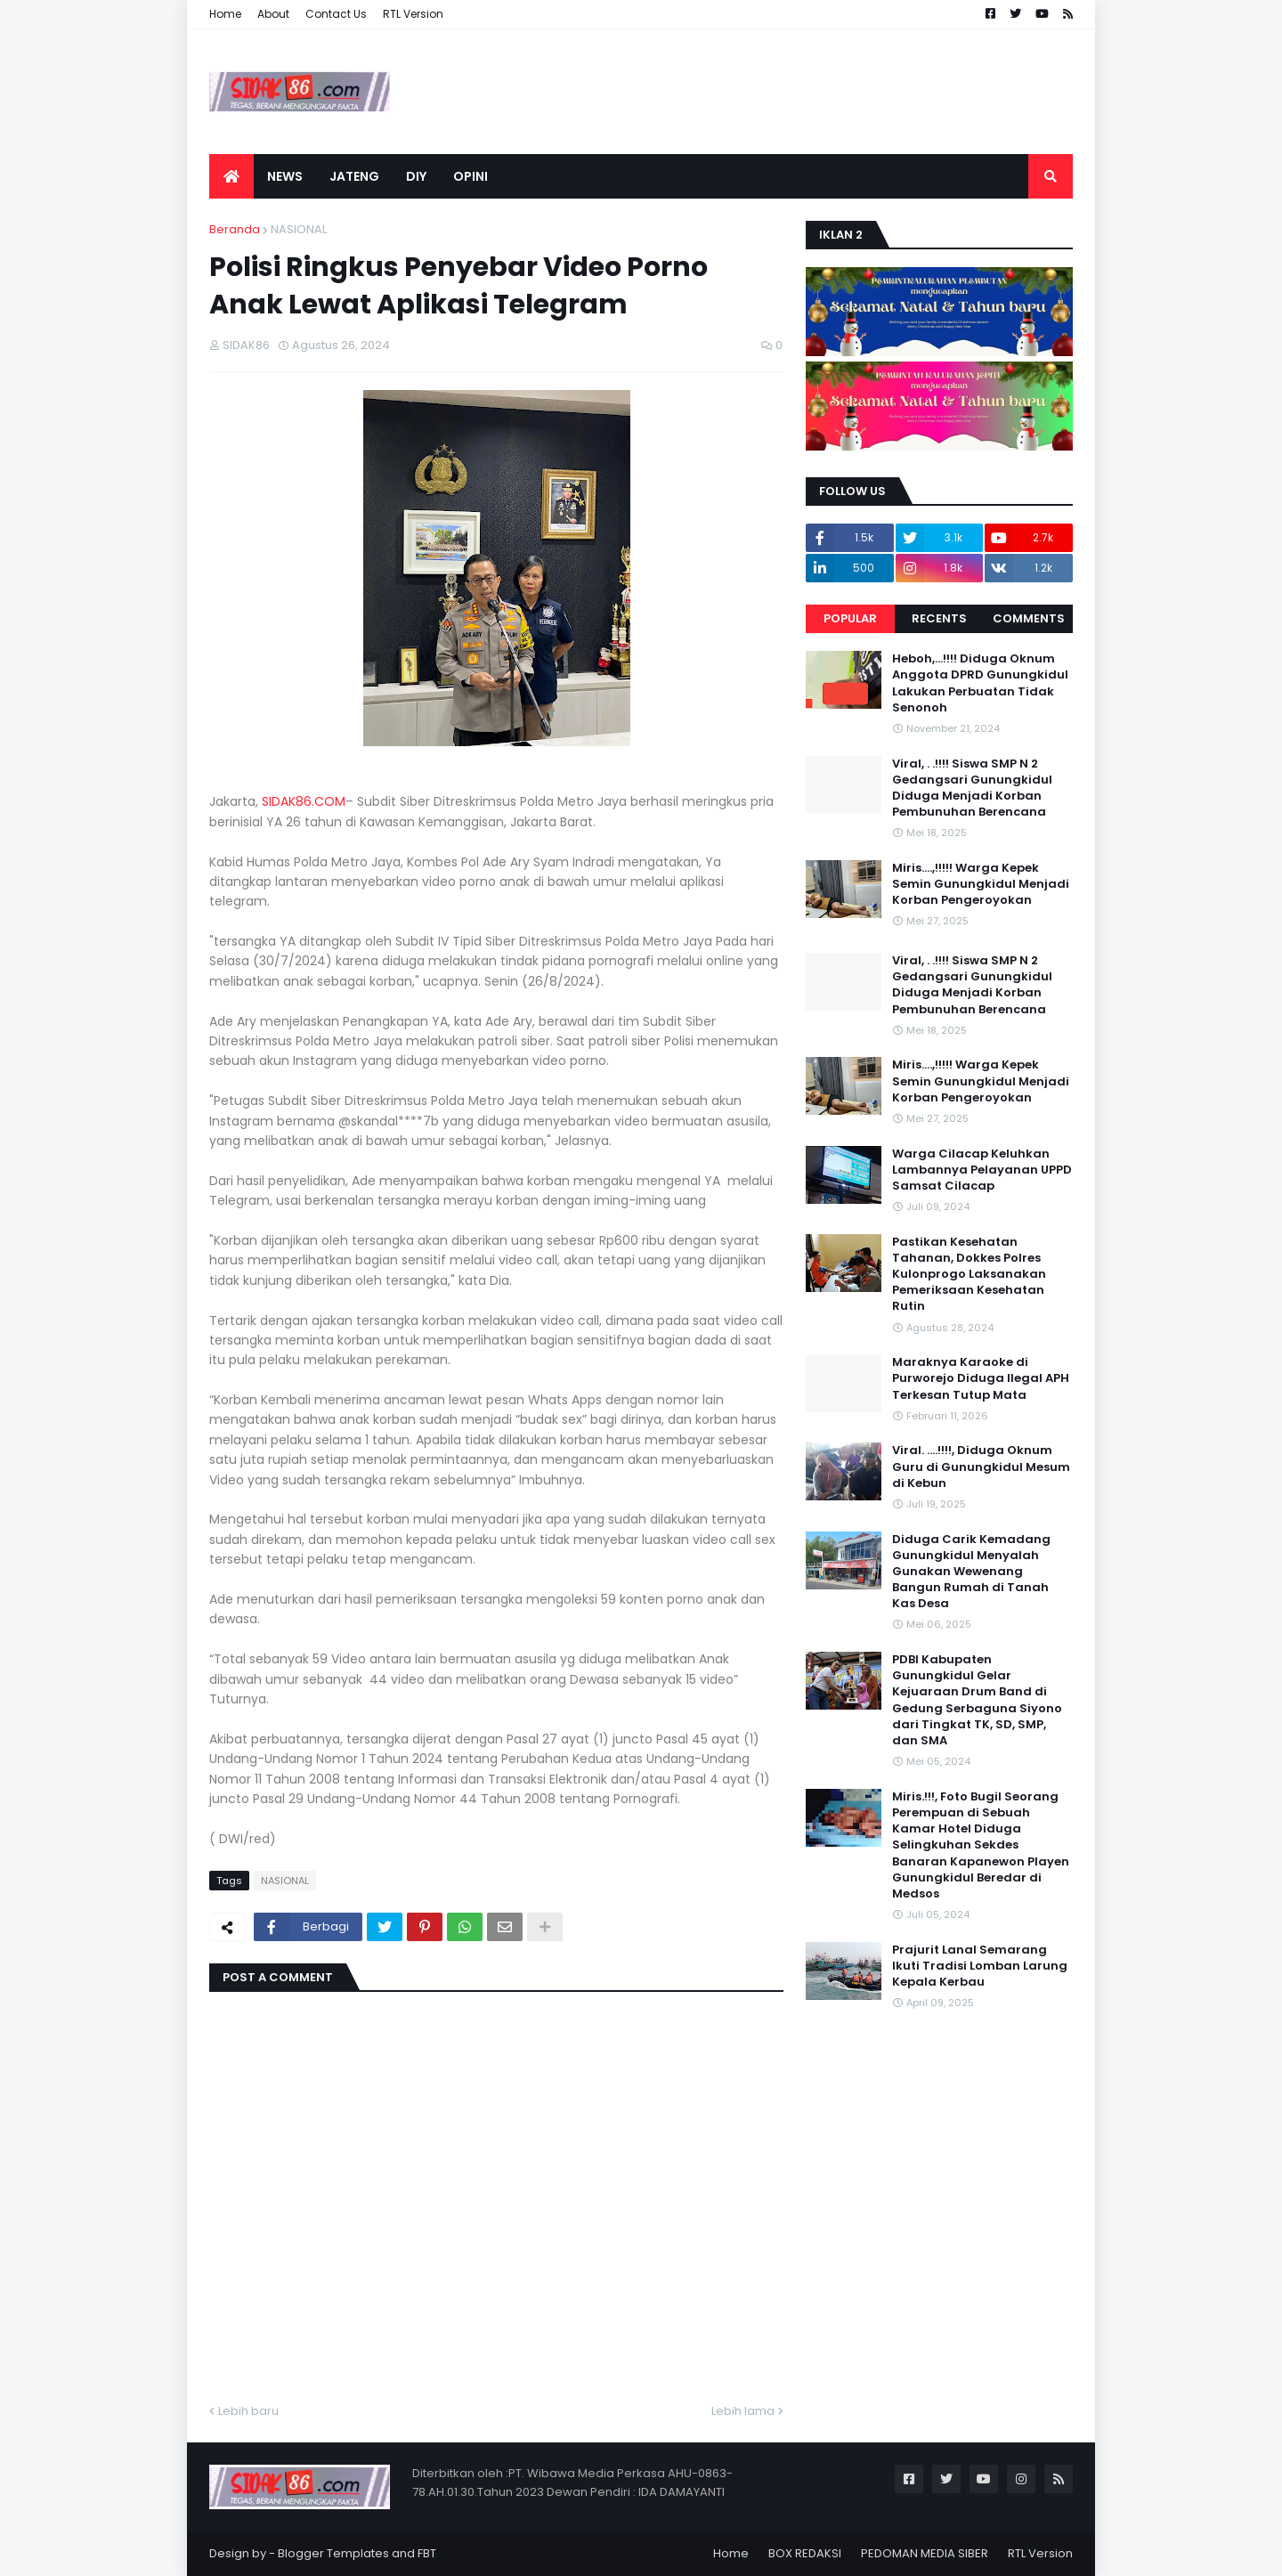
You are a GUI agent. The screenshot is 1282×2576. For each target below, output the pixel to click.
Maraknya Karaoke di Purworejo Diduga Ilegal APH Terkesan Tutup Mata (980, 1378)
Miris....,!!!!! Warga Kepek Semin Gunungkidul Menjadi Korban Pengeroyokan (980, 884)
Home (225, 13)
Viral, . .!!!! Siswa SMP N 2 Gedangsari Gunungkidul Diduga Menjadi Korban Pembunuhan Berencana (972, 788)
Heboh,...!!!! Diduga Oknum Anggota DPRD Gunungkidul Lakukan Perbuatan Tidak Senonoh (980, 683)
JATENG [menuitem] (354, 176)
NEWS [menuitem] (285, 176)
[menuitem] (231, 176)
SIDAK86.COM (303, 801)
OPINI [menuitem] (470, 176)
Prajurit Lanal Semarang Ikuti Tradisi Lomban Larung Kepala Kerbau (979, 1966)
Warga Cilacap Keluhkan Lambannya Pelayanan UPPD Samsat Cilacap (982, 1170)
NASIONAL (299, 229)
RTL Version (413, 13)
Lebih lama (743, 2410)
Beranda (234, 229)
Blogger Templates (333, 2553)
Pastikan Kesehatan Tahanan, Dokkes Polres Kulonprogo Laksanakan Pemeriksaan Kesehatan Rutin (969, 1274)
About (273, 13)
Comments (1029, 618)
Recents (939, 618)
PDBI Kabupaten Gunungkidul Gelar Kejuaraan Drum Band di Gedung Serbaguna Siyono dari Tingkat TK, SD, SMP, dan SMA (977, 1700)
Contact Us (336, 13)
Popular (850, 618)
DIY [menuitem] (416, 176)
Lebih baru (248, 2410)
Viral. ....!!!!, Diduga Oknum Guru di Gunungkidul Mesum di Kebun (981, 1466)
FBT (427, 2553)
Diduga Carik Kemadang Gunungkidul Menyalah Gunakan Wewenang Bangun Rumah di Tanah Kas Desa (971, 1572)
